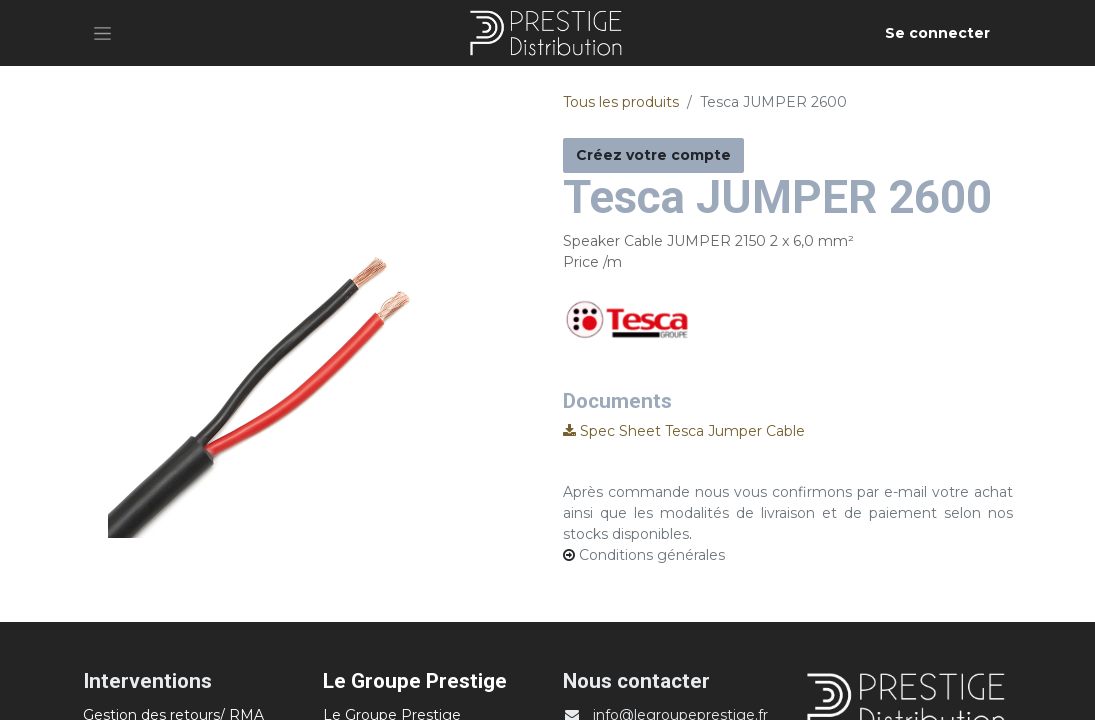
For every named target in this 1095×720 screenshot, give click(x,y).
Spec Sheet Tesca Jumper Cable (684, 431)
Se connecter (937, 33)
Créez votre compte (653, 155)
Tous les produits (621, 102)
